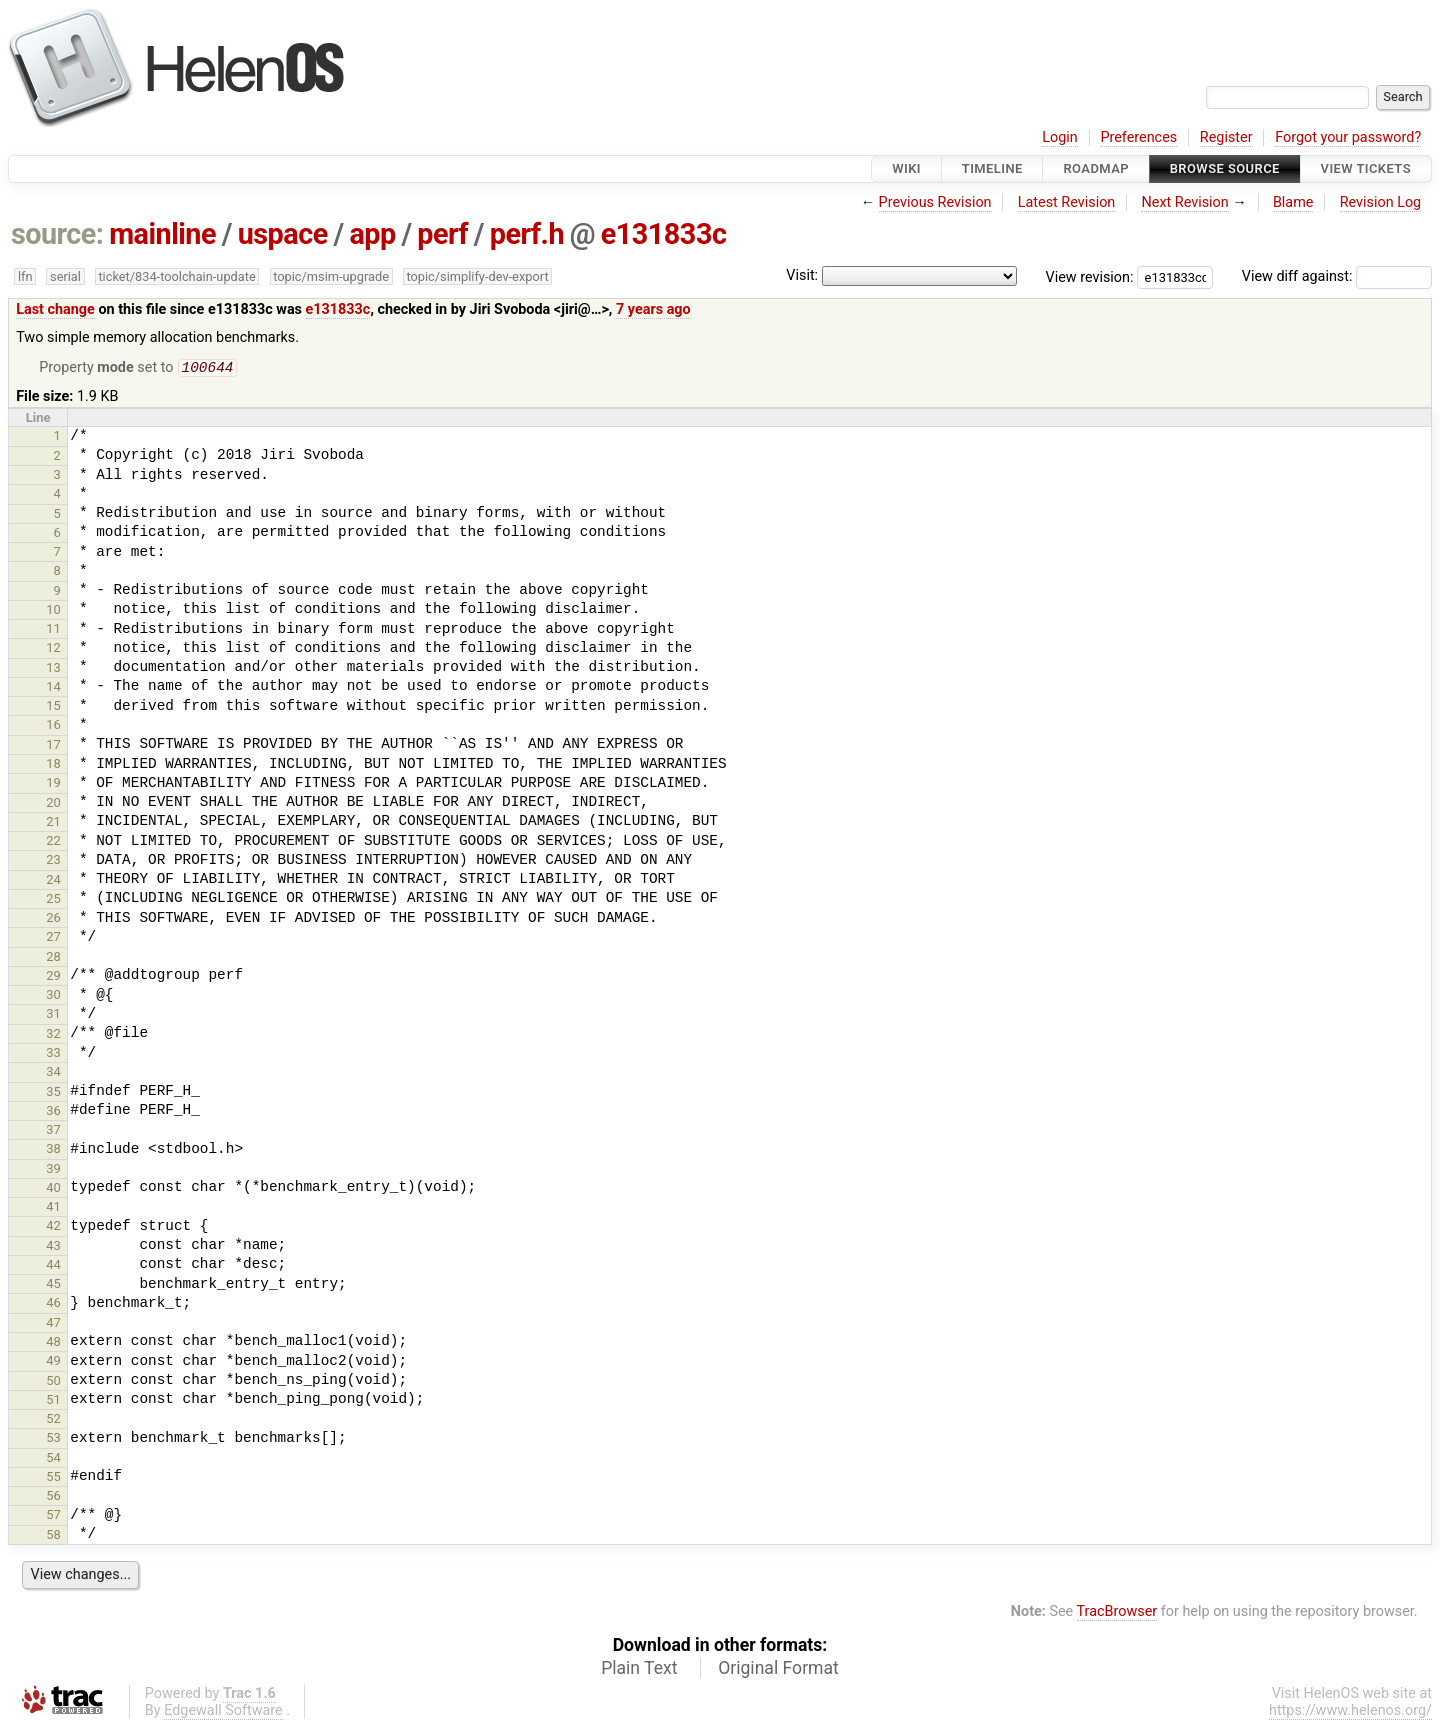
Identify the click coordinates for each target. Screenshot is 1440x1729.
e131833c (664, 234)
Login (1060, 137)
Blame (1293, 202)
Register (1226, 137)
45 (53, 1285)
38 (53, 1150)
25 (53, 900)
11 (53, 630)
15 (53, 707)
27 (53, 938)
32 (53, 1035)
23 (53, 861)
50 (53, 1382)
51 (53, 1401)
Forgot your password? (1348, 137)
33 (53, 1054)
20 (53, 804)
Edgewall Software (223, 1712)
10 (53, 611)
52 (53, 1420)
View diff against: (1337, 276)
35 (53, 1093)
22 (53, 842)
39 (53, 1170)
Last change (55, 309)
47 (53, 1324)
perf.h (527, 234)
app (372, 234)
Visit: (802, 275)
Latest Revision (1067, 202)
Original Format (778, 1670)
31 (53, 1015)
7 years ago (653, 309)
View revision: (1090, 276)
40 (53, 1189)
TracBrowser (1117, 1613)
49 (53, 1362)
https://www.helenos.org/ (1350, 1712)
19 (53, 784)
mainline (162, 234)
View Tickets (1366, 168)
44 (53, 1266)
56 (53, 1497)
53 (53, 1439)
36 (53, 1112)
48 (53, 1343)
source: (57, 234)
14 (53, 688)
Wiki (906, 168)
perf (442, 234)
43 (53, 1247)
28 (53, 958)
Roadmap (1096, 168)
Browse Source (1225, 168)
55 (53, 1478)
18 (53, 765)
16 (53, 726)
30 (53, 996)
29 (53, 977)
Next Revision (1184, 202)
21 (53, 823)
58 (53, 1536)
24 (53, 881)
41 (53, 1208)
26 (53, 919)
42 (53, 1227)
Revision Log (1381, 202)
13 (53, 669)
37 (53, 1131)
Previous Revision (935, 202)
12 (53, 649)
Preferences (1138, 137)
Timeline (992, 168)
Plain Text (639, 1670)
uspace (283, 234)
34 (53, 1073)
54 (53, 1459)
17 (53, 746)
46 (53, 1304)
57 (53, 1516)
